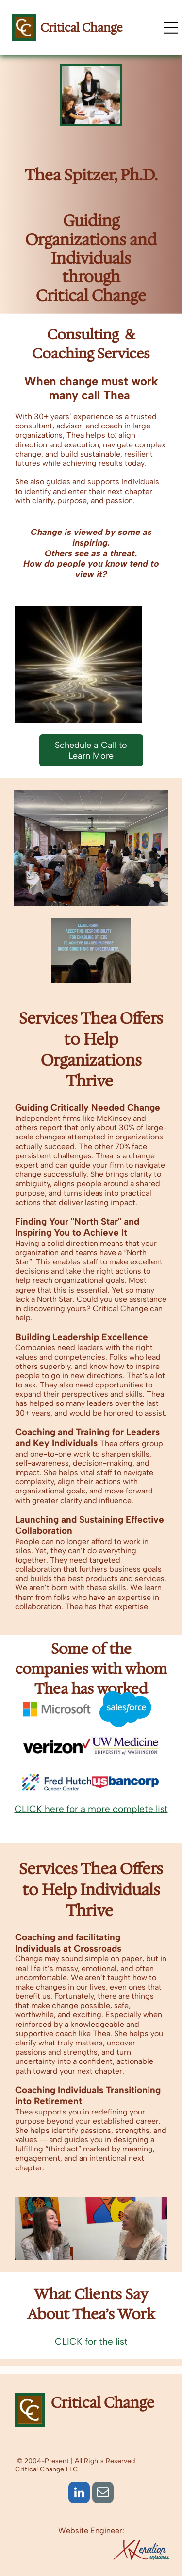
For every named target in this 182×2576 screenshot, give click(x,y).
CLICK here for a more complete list (91, 1808)
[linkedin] (79, 2493)
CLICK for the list (91, 2341)
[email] (103, 2493)
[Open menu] (171, 27)
